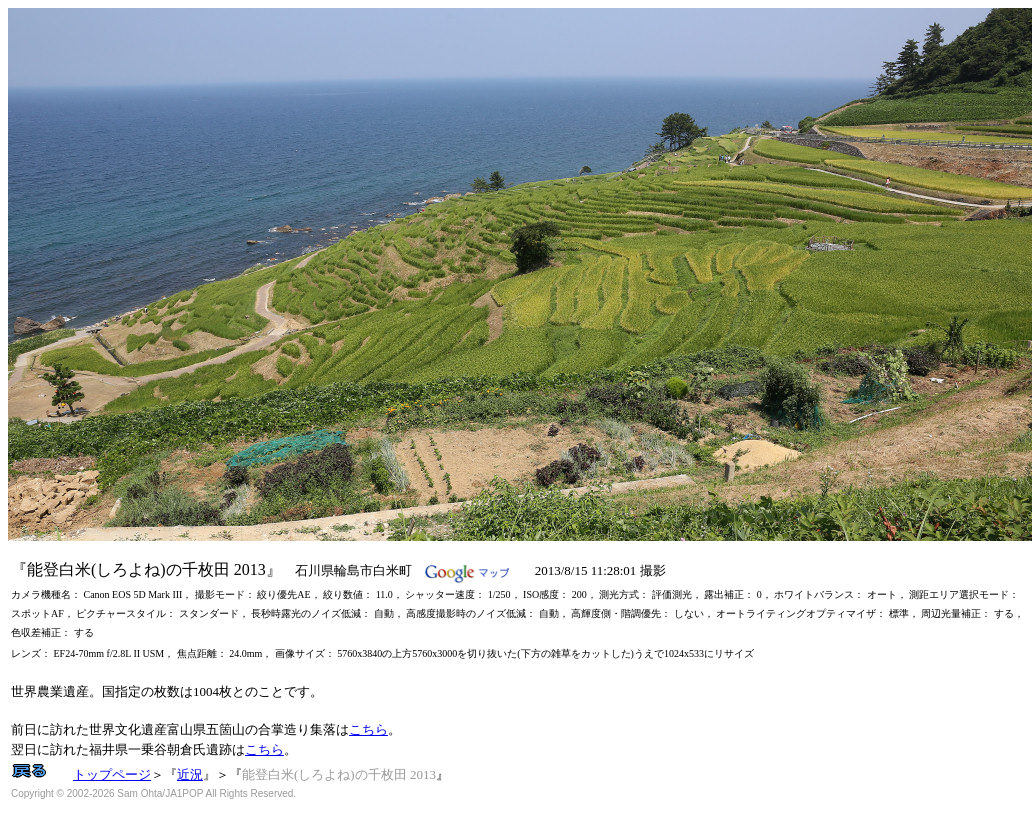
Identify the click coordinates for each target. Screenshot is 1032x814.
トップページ (112, 774)
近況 (190, 774)
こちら (368, 729)
